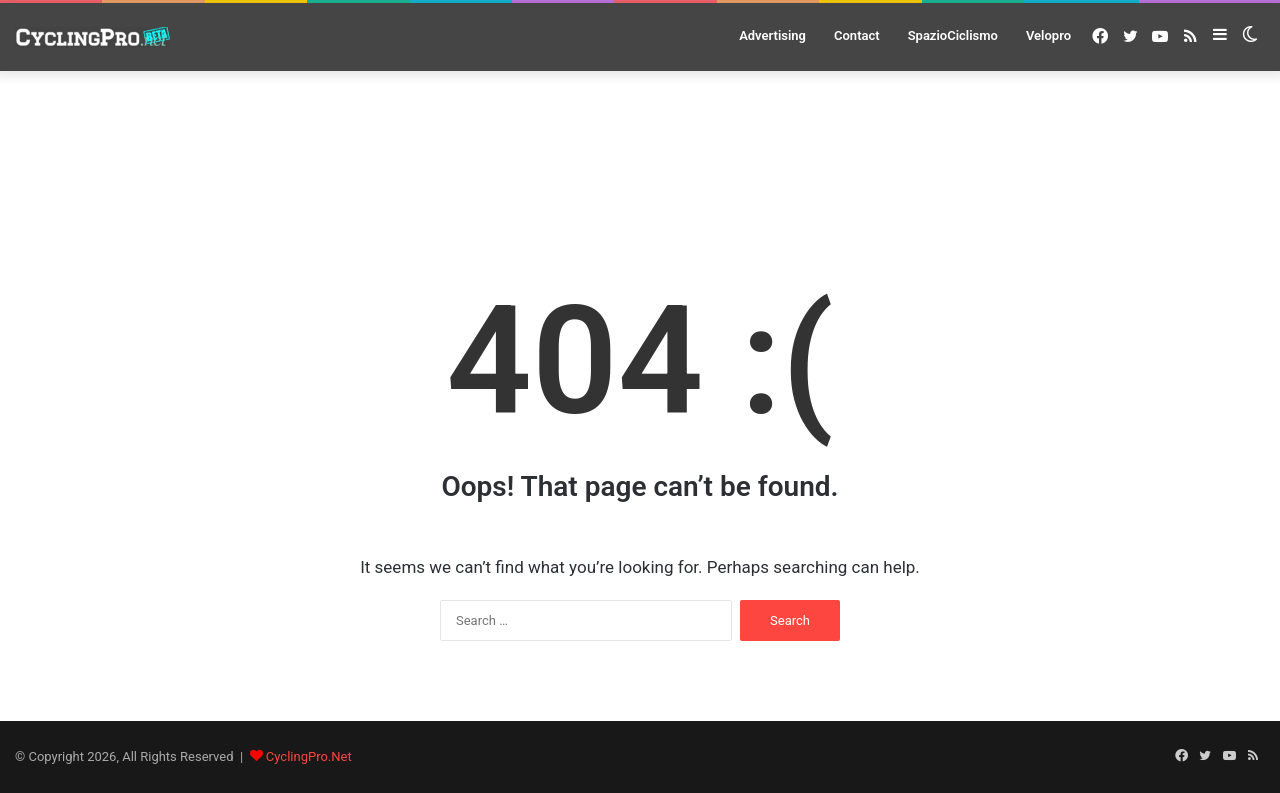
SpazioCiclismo (953, 35)
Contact (857, 35)
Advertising (772, 35)
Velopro (1048, 35)
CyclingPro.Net (309, 756)
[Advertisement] (640, 141)
